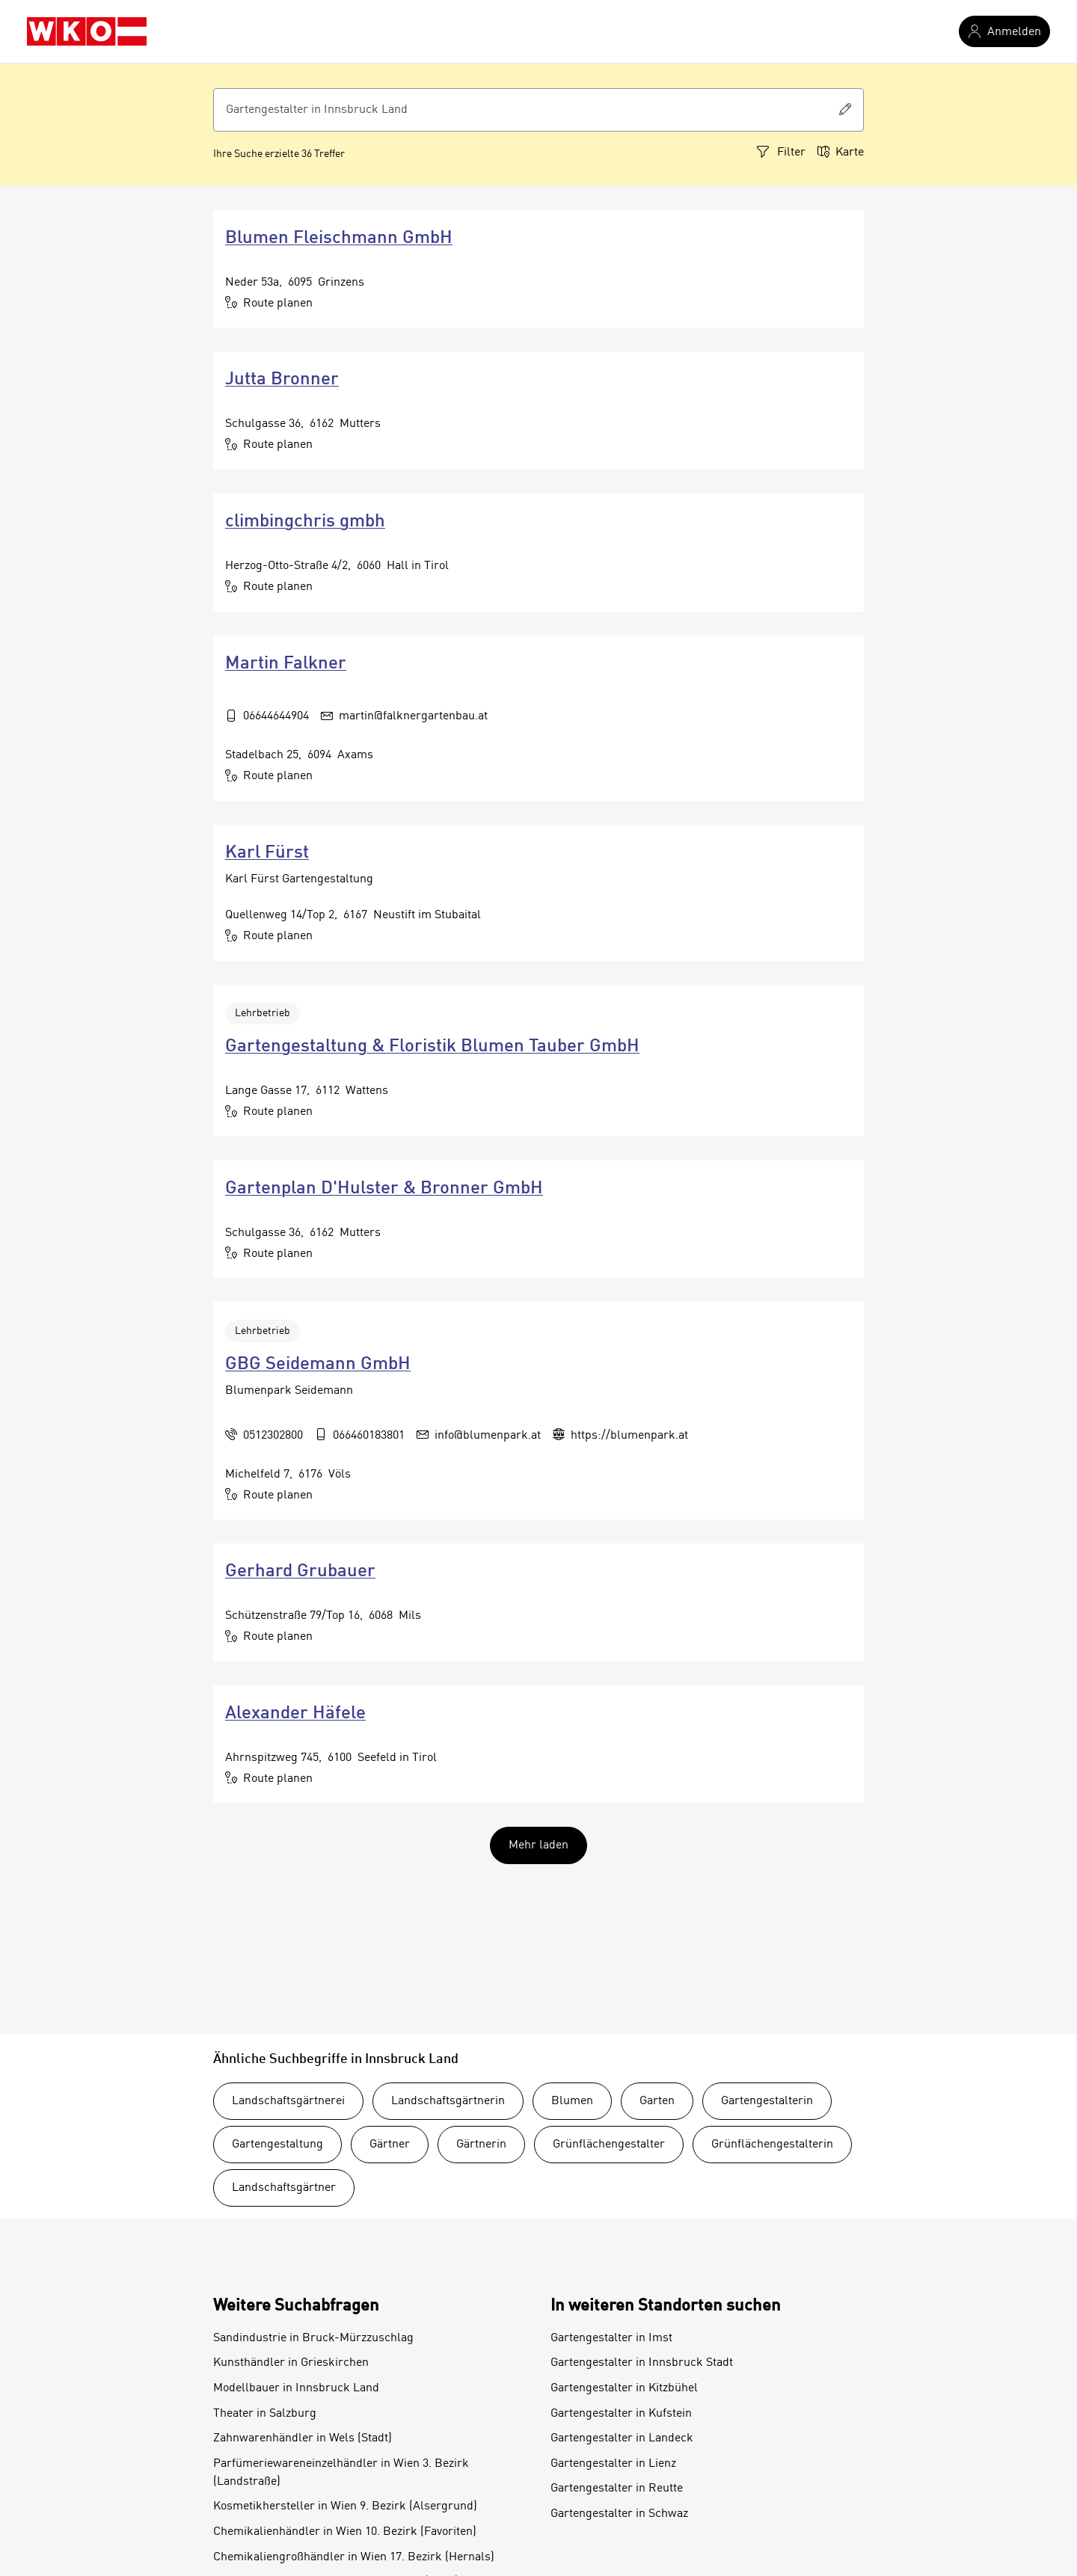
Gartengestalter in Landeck (621, 2438)
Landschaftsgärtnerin (448, 2101)
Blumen (572, 2101)
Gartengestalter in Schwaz (619, 2514)
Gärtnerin (481, 2145)
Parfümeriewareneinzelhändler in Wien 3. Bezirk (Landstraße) (341, 2473)
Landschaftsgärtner (284, 2188)
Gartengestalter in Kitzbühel (624, 2388)
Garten (657, 2101)
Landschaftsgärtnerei (288, 2101)
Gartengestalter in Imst (611, 2338)
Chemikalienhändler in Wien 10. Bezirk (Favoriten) (344, 2532)
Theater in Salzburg (264, 2414)
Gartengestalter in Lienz (613, 2464)
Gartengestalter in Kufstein (621, 2414)
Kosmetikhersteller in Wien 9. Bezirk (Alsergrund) (345, 2506)
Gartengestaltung (277, 2145)
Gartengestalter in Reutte (616, 2488)
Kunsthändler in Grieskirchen (291, 2363)
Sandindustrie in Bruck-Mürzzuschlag (313, 2338)
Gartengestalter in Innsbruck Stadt (641, 2363)
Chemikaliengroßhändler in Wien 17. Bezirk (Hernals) (353, 2557)
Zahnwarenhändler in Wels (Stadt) (302, 2438)
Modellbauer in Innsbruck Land (296, 2388)
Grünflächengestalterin (772, 2145)
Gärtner (389, 2145)
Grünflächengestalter (609, 2145)
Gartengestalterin (767, 2101)
